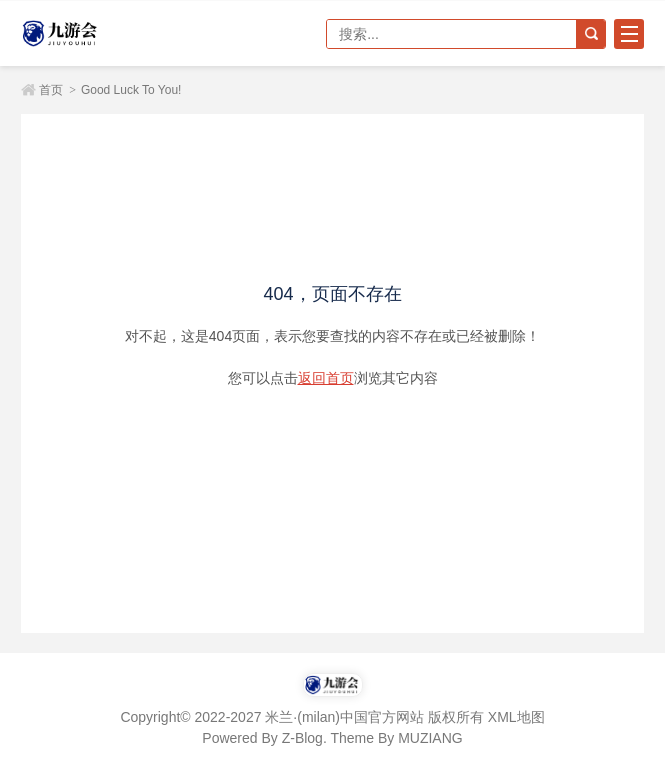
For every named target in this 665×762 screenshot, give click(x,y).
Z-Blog (302, 738)
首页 (51, 90)
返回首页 (326, 378)
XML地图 (516, 717)
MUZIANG (430, 738)
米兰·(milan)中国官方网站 (91, 33)
